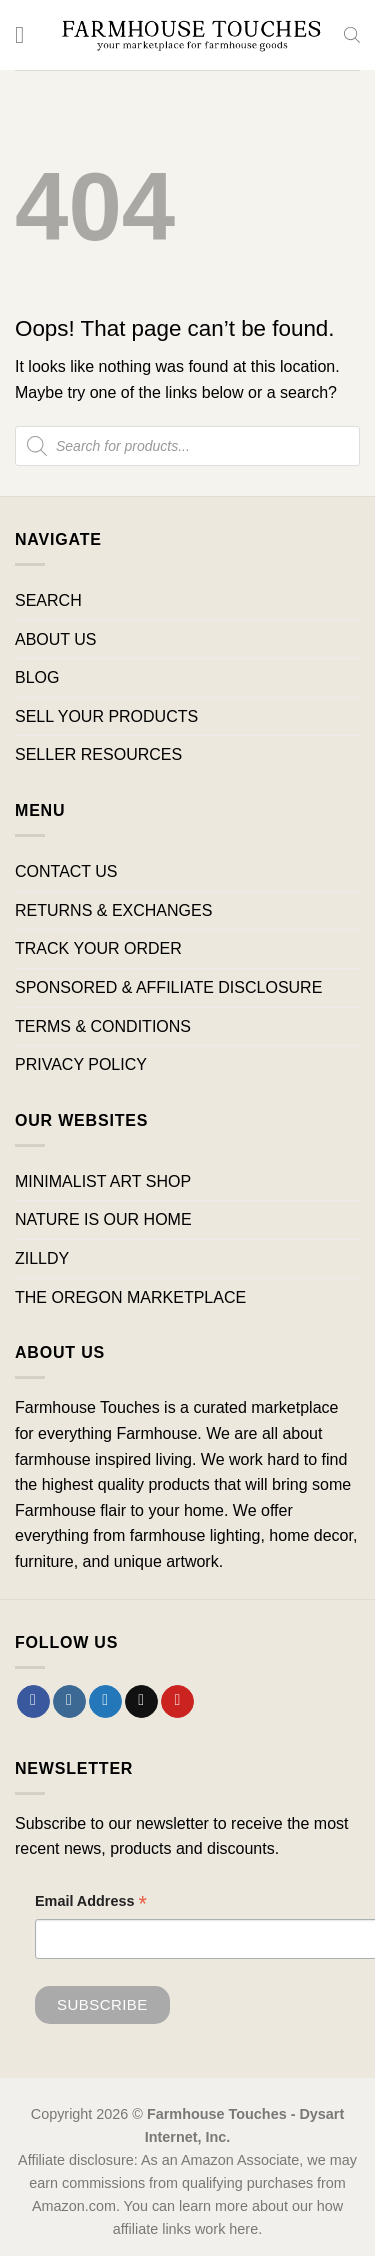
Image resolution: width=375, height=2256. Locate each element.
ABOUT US (56, 639)
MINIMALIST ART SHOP (103, 1181)
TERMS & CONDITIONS (103, 1026)
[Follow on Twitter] (105, 1702)
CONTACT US (66, 871)
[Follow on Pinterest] (177, 1702)
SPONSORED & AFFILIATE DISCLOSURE (168, 987)
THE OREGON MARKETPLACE (130, 1297)
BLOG (37, 677)
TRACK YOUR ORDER (98, 948)
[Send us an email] (141, 1702)
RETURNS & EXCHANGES (113, 910)
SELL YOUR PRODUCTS (106, 716)
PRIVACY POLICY (81, 1064)
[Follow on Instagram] (69, 1702)
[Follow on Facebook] (33, 1702)
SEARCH (48, 600)
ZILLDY (42, 1258)
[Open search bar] (352, 35)
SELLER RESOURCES (98, 754)
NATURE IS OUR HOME (103, 1219)
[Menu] (27, 34)
